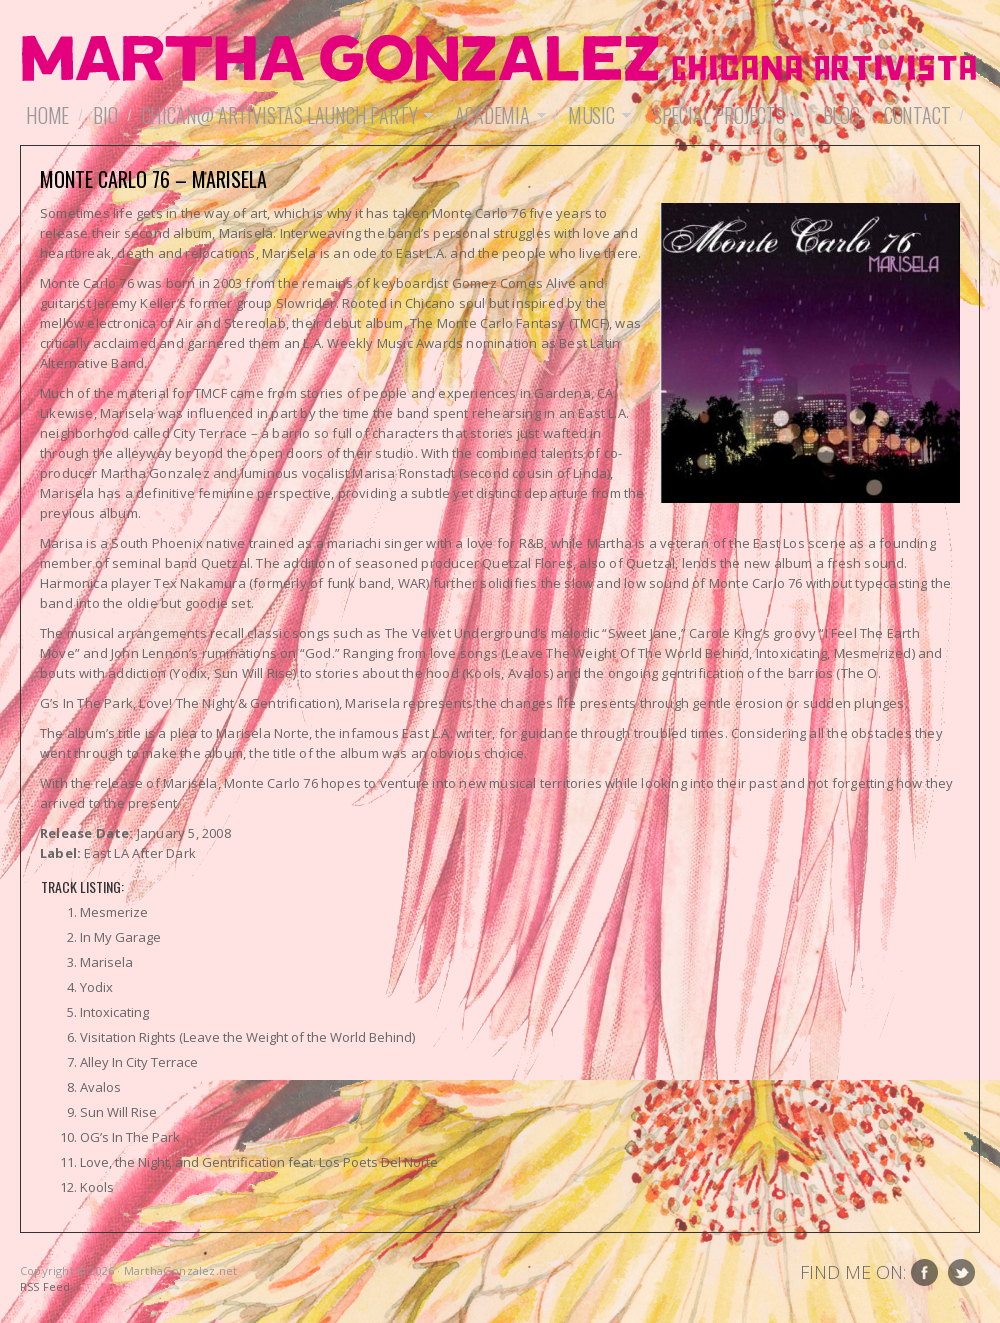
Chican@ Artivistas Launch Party (285, 115)
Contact (917, 115)
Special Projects (724, 115)
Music (596, 115)
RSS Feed (45, 1286)
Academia (497, 115)
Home (47, 115)
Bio (105, 115)
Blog (841, 115)
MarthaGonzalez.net (500, 60)
